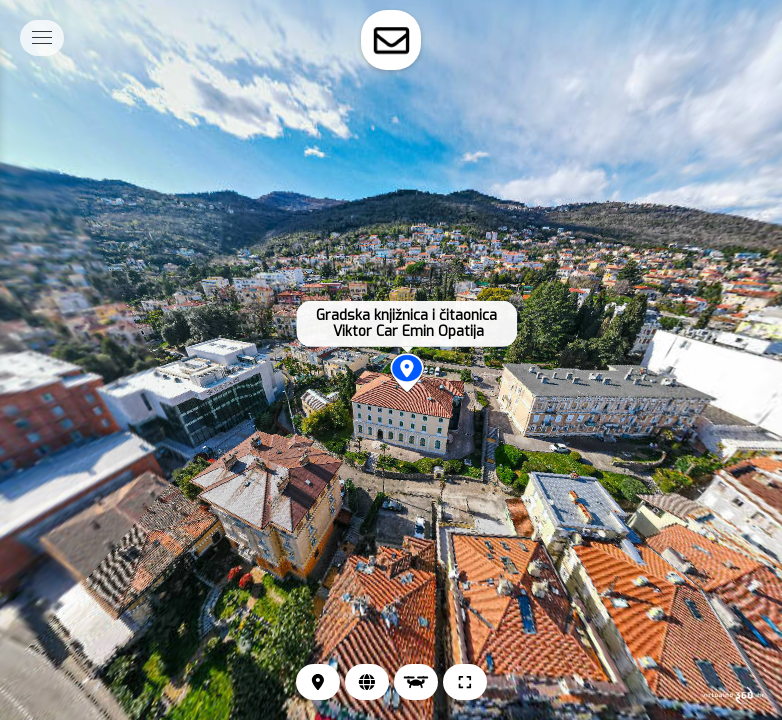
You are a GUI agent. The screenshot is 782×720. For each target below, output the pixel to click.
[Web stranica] (367, 682)
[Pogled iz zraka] (416, 682)
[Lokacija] (318, 682)
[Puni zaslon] (465, 682)
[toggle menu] (42, 38)
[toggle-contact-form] (391, 40)
